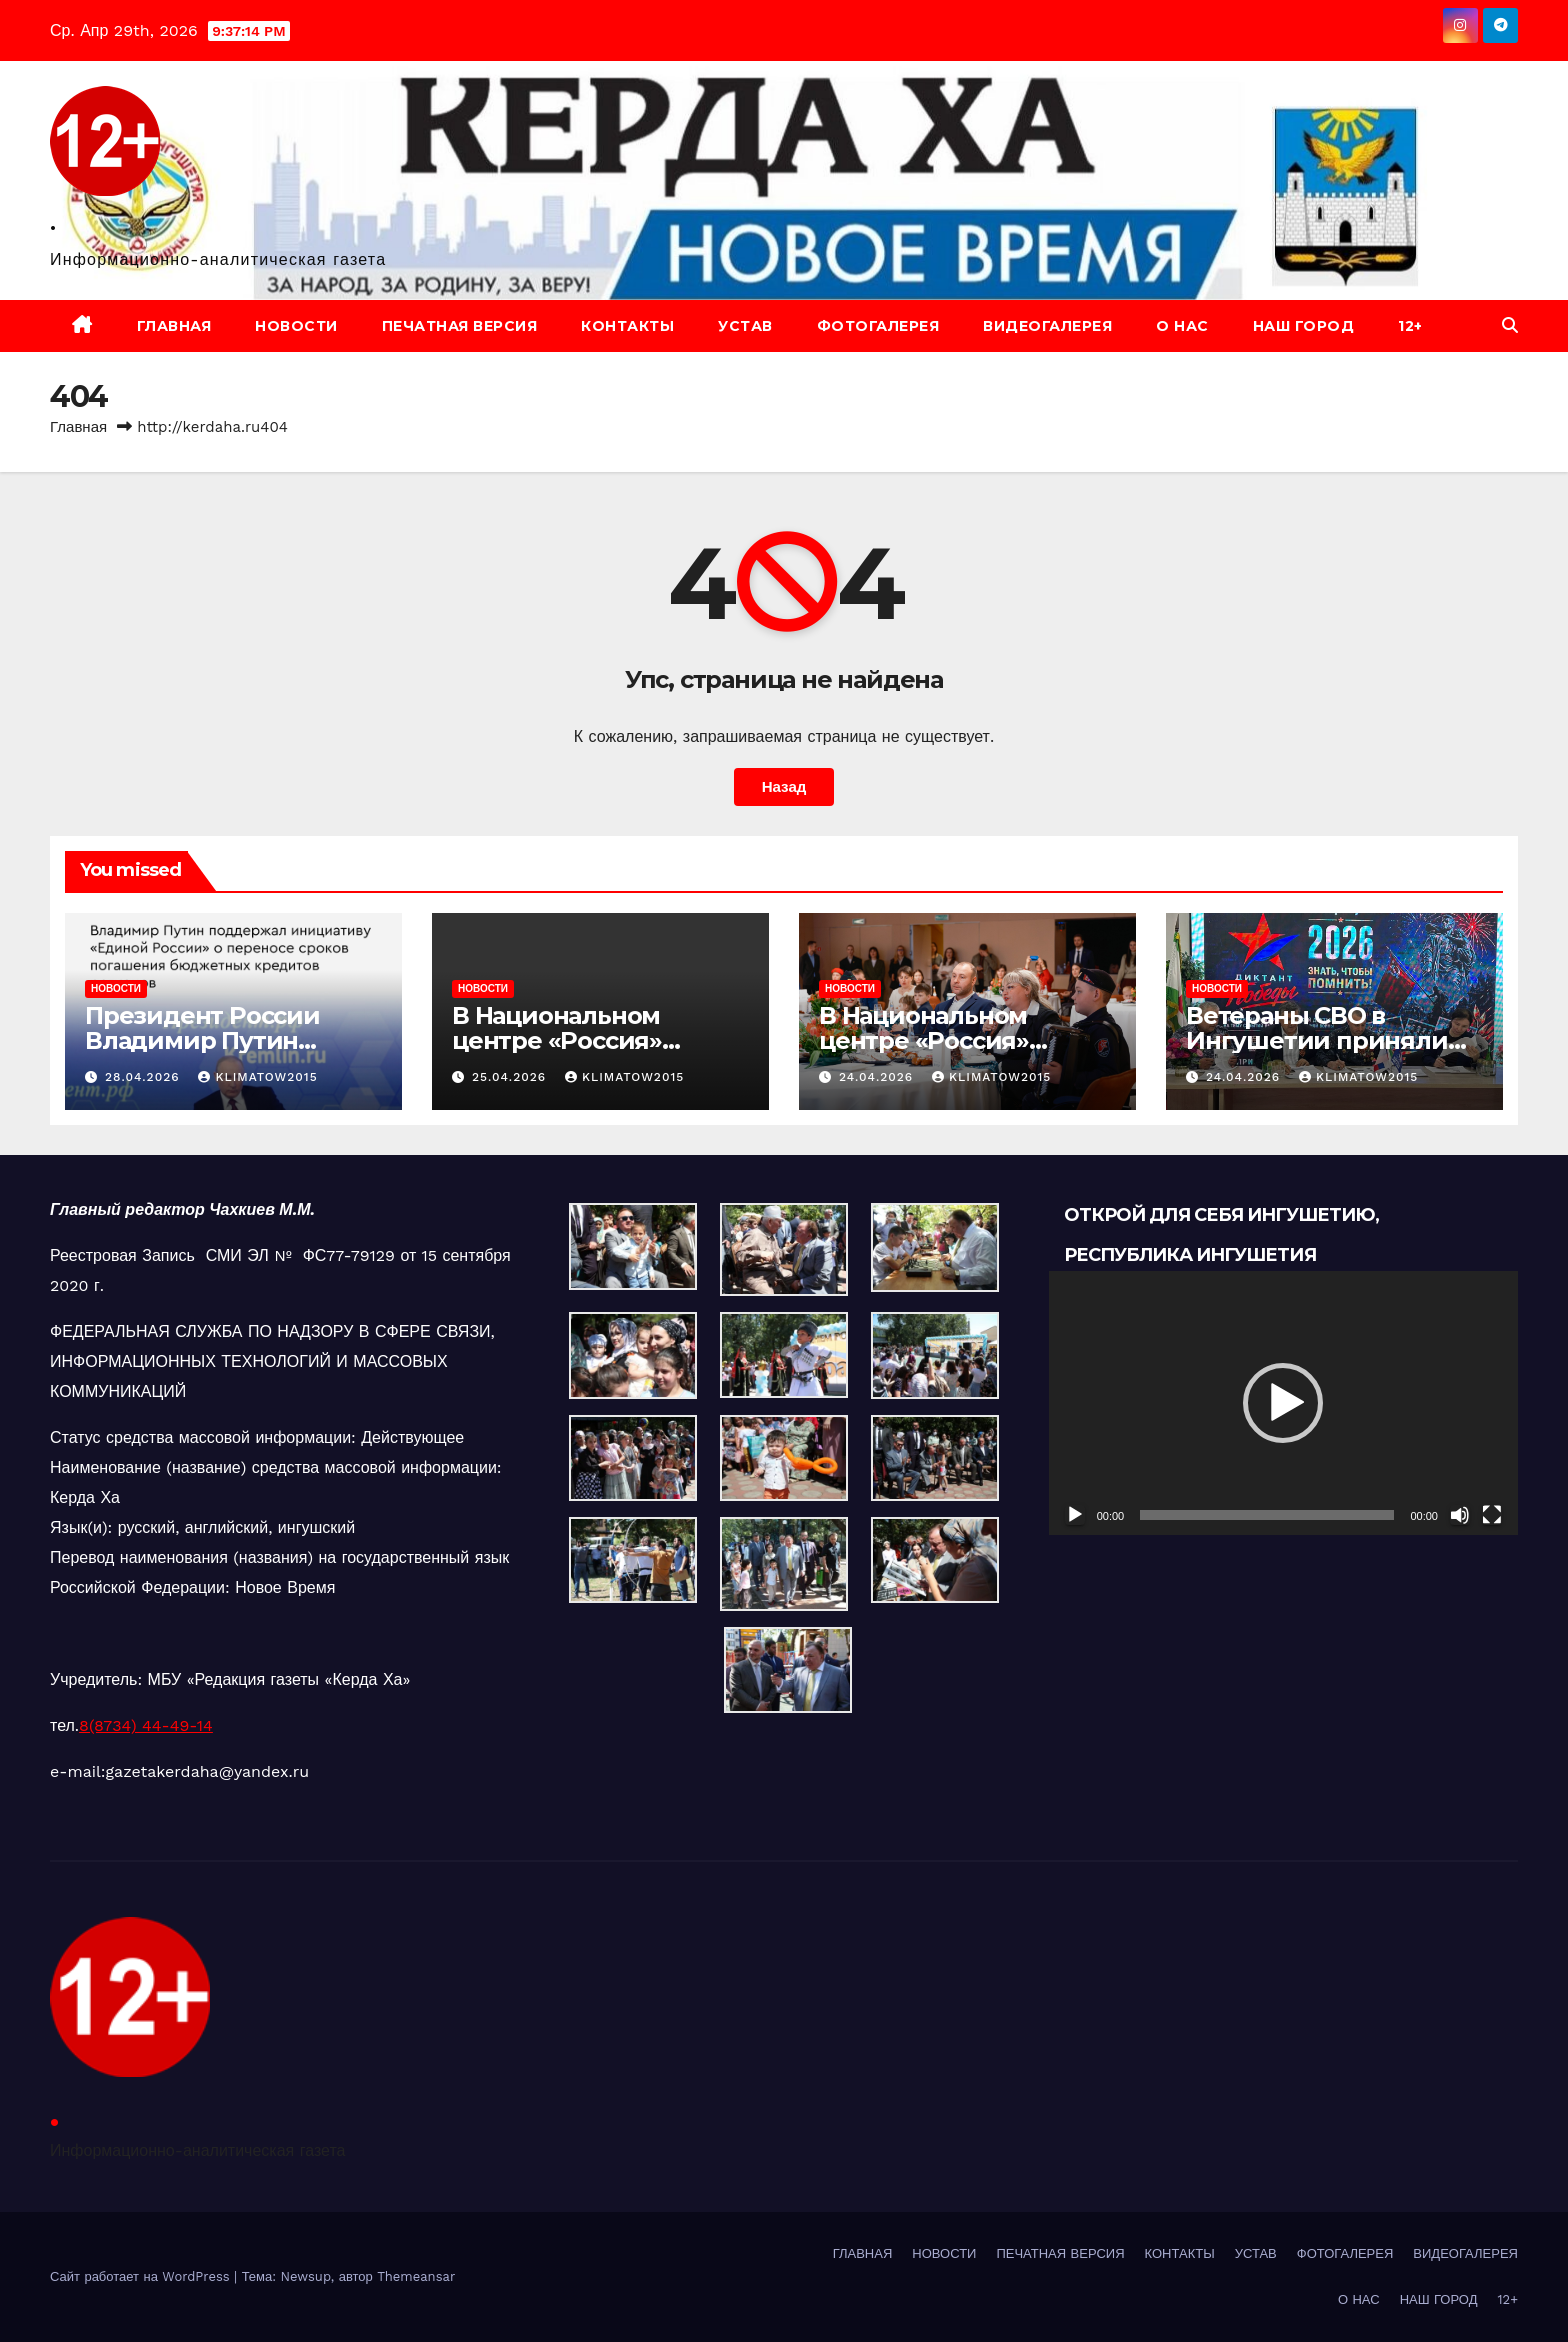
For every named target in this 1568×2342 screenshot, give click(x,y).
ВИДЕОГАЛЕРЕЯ (1047, 326)
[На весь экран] (1492, 1515)
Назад (783, 786)
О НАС (1182, 326)
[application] (1283, 1403)
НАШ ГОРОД (1304, 326)
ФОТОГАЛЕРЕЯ (878, 326)
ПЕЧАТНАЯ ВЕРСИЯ (460, 326)
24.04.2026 (878, 1077)
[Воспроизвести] (1075, 1515)
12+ (1410, 326)
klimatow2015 (257, 1077)
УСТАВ (745, 326)
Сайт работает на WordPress (142, 2276)
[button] (1510, 325)
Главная (78, 427)
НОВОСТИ (296, 326)
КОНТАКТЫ (627, 326)
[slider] (1267, 1515)
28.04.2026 (145, 1077)
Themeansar (416, 2276)
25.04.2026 (511, 1077)
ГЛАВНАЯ (174, 326)
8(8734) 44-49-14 (146, 1725)
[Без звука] (1460, 1515)
